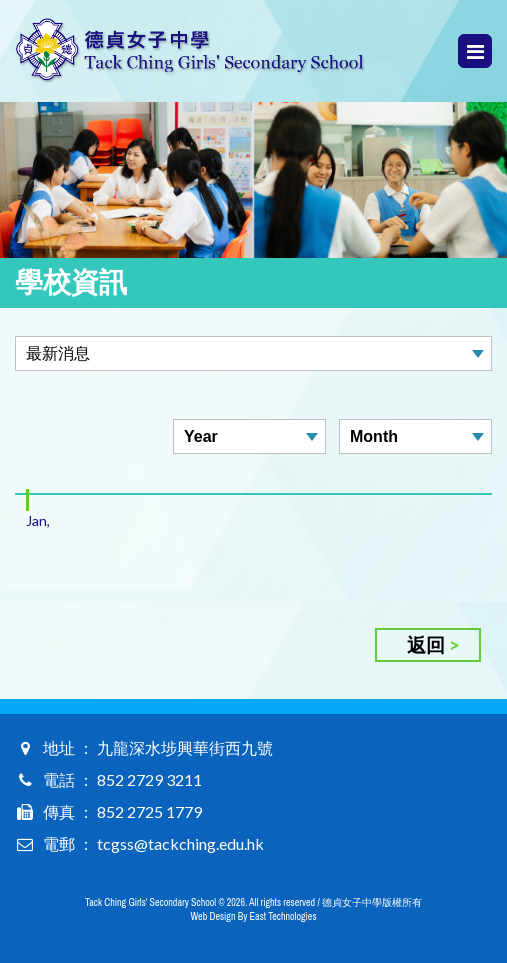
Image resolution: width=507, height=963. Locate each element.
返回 (426, 644)
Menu (475, 51)
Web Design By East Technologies (254, 916)
